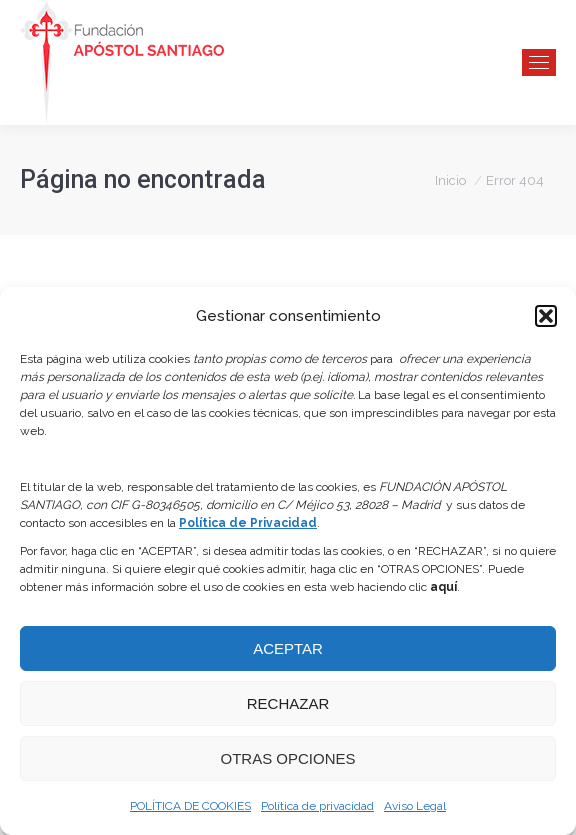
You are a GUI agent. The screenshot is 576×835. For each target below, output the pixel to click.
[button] (546, 316)
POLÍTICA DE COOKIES (190, 806)
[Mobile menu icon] (539, 62)
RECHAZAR (288, 703)
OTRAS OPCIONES (287, 758)
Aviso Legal (415, 806)
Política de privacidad (317, 806)
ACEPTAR (288, 648)
